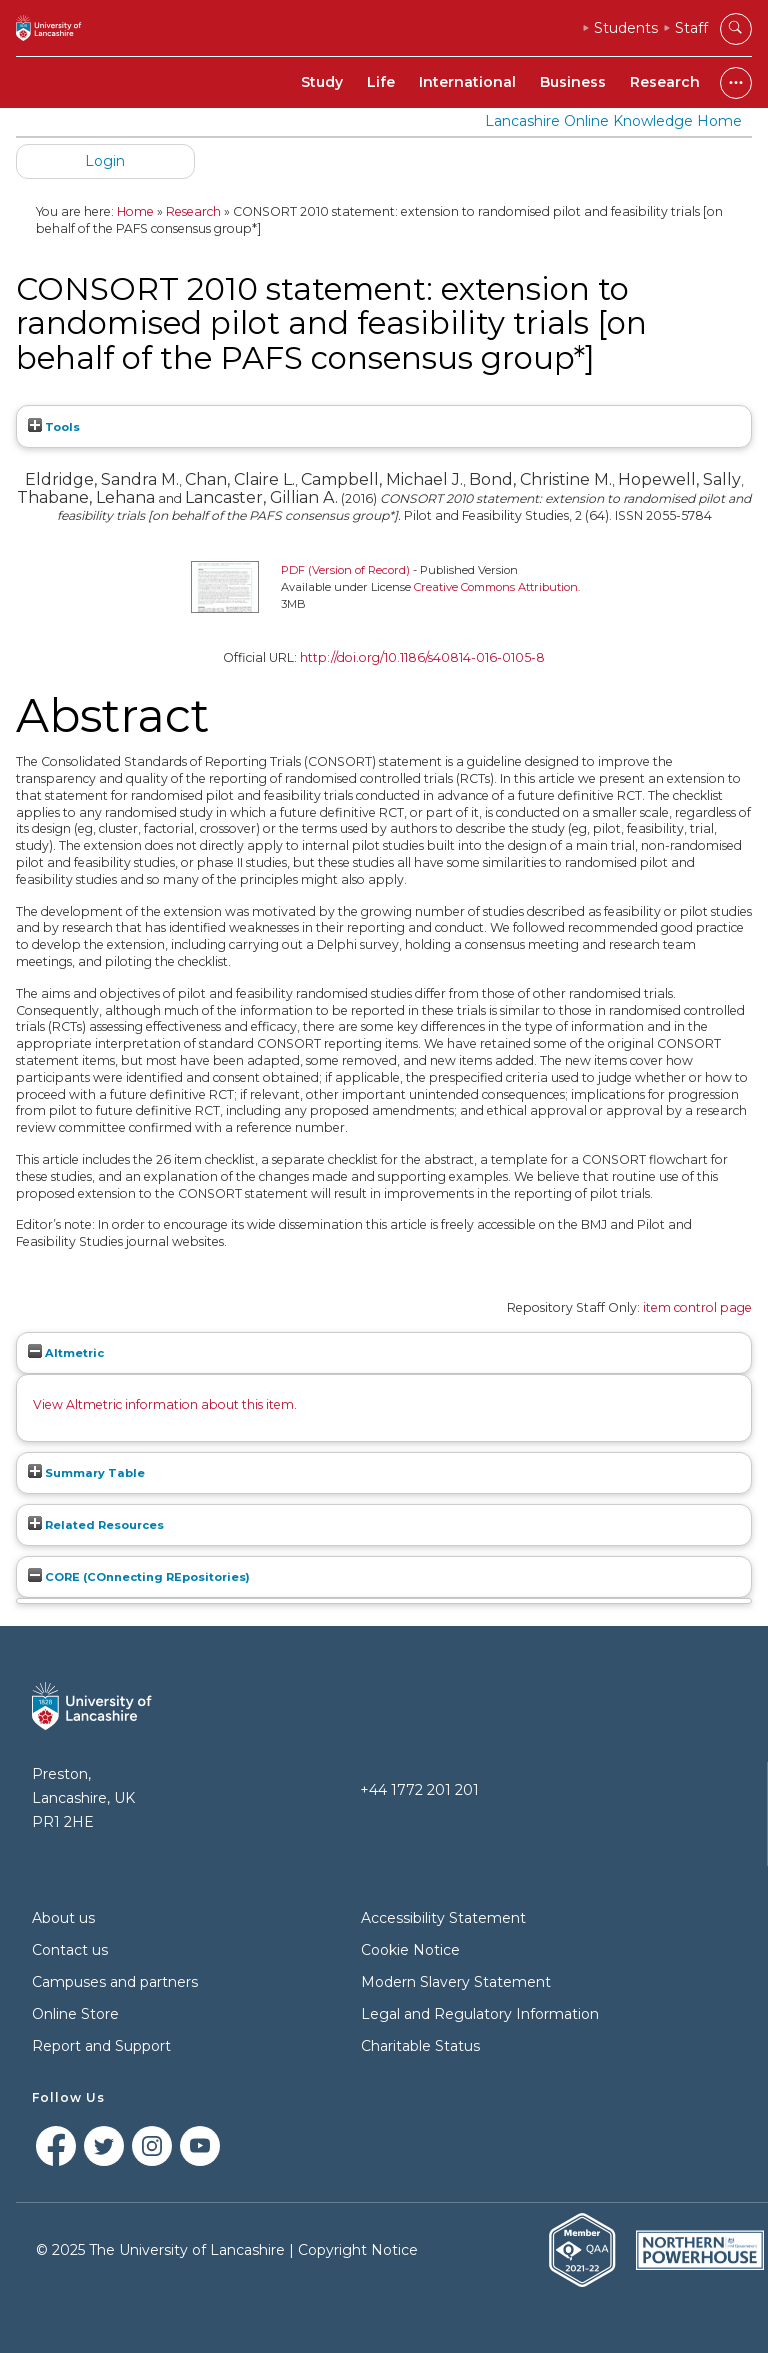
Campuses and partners (115, 1982)
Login (105, 161)
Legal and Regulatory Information (480, 2014)
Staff (691, 28)
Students (626, 28)
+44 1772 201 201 (419, 1790)
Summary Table (86, 1473)
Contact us (70, 1950)
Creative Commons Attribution (496, 587)
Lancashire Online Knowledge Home (613, 121)
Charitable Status (420, 2046)
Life (381, 82)
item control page (697, 1307)
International (467, 82)
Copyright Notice (358, 2250)
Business (573, 82)
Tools (54, 427)
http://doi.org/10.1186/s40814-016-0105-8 (422, 657)
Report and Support (101, 2046)
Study (322, 82)
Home (135, 211)
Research (665, 82)
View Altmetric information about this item (163, 1404)
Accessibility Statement (443, 1918)
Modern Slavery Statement (456, 1982)
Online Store (75, 2014)
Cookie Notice (410, 1950)
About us (63, 1918)
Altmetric (66, 1353)
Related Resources (96, 1525)
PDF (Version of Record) (345, 570)
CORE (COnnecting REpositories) (139, 1577)
